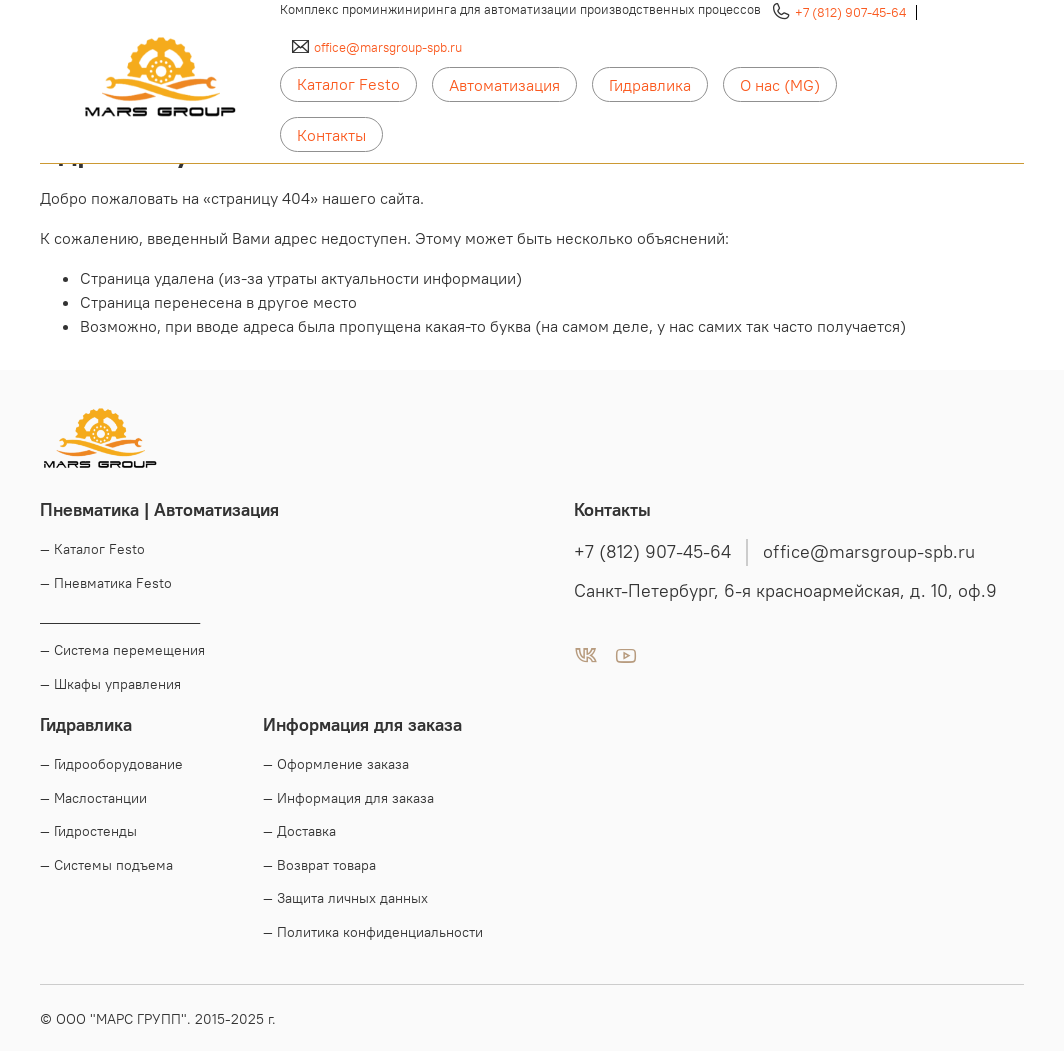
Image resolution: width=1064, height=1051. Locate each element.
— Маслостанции (93, 798)
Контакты (331, 135)
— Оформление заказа (336, 764)
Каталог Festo (348, 84)
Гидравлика (650, 85)
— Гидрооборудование (111, 764)
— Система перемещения (122, 650)
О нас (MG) (780, 85)
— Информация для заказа (348, 798)
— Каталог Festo (92, 549)
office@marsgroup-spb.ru (388, 47)
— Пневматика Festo (106, 583)
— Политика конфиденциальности (373, 932)
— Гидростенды (88, 831)
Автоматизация (504, 85)
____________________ (120, 617)
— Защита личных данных (345, 898)
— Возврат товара (319, 865)
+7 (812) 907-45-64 (850, 12)
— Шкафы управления (110, 684)
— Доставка (299, 831)
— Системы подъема (106, 865)
